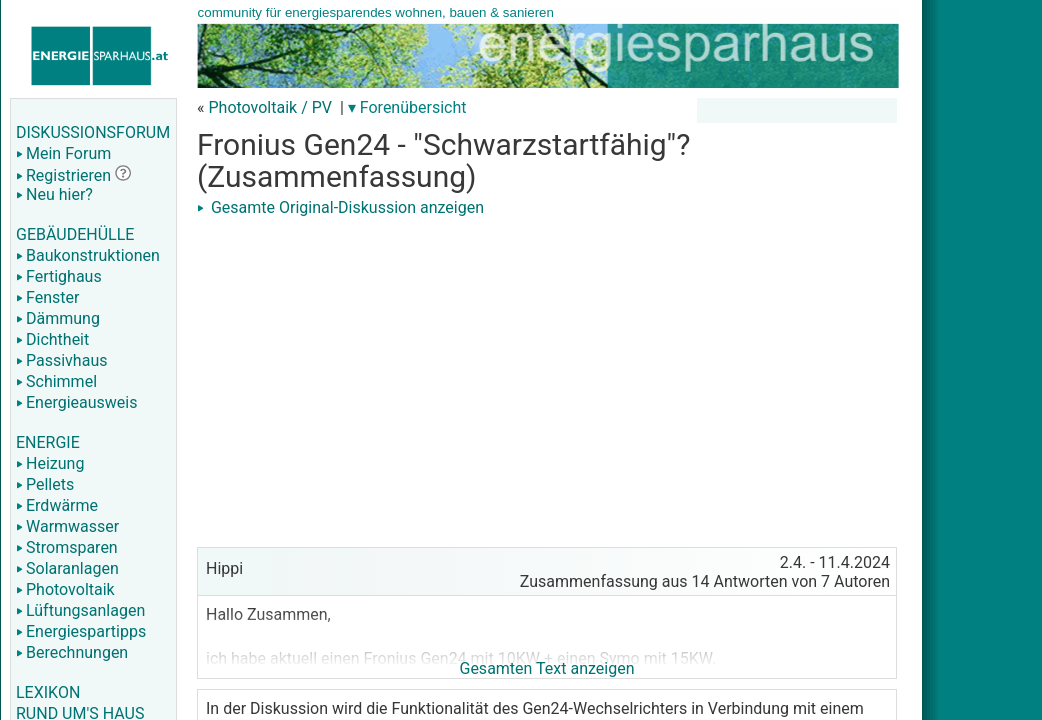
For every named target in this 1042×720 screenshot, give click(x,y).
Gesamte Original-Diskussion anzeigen (340, 207)
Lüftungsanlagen (80, 610)
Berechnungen (72, 652)
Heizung (50, 463)
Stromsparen (67, 547)
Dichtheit (52, 339)
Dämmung (58, 318)
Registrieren (63, 175)
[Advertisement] (547, 362)
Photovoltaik (65, 589)
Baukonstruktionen (88, 255)
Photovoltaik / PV (270, 107)
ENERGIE (48, 442)
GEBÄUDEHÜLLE (75, 234)
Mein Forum (63, 153)
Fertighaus (59, 276)
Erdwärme (57, 505)
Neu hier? (54, 194)
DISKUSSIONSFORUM (93, 132)
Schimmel (56, 381)
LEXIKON (48, 692)
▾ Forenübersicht (407, 107)
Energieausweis (76, 402)
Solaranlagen (67, 568)
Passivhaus (61, 360)
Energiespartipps (81, 631)
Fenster (47, 297)
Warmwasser (67, 526)
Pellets (45, 484)
